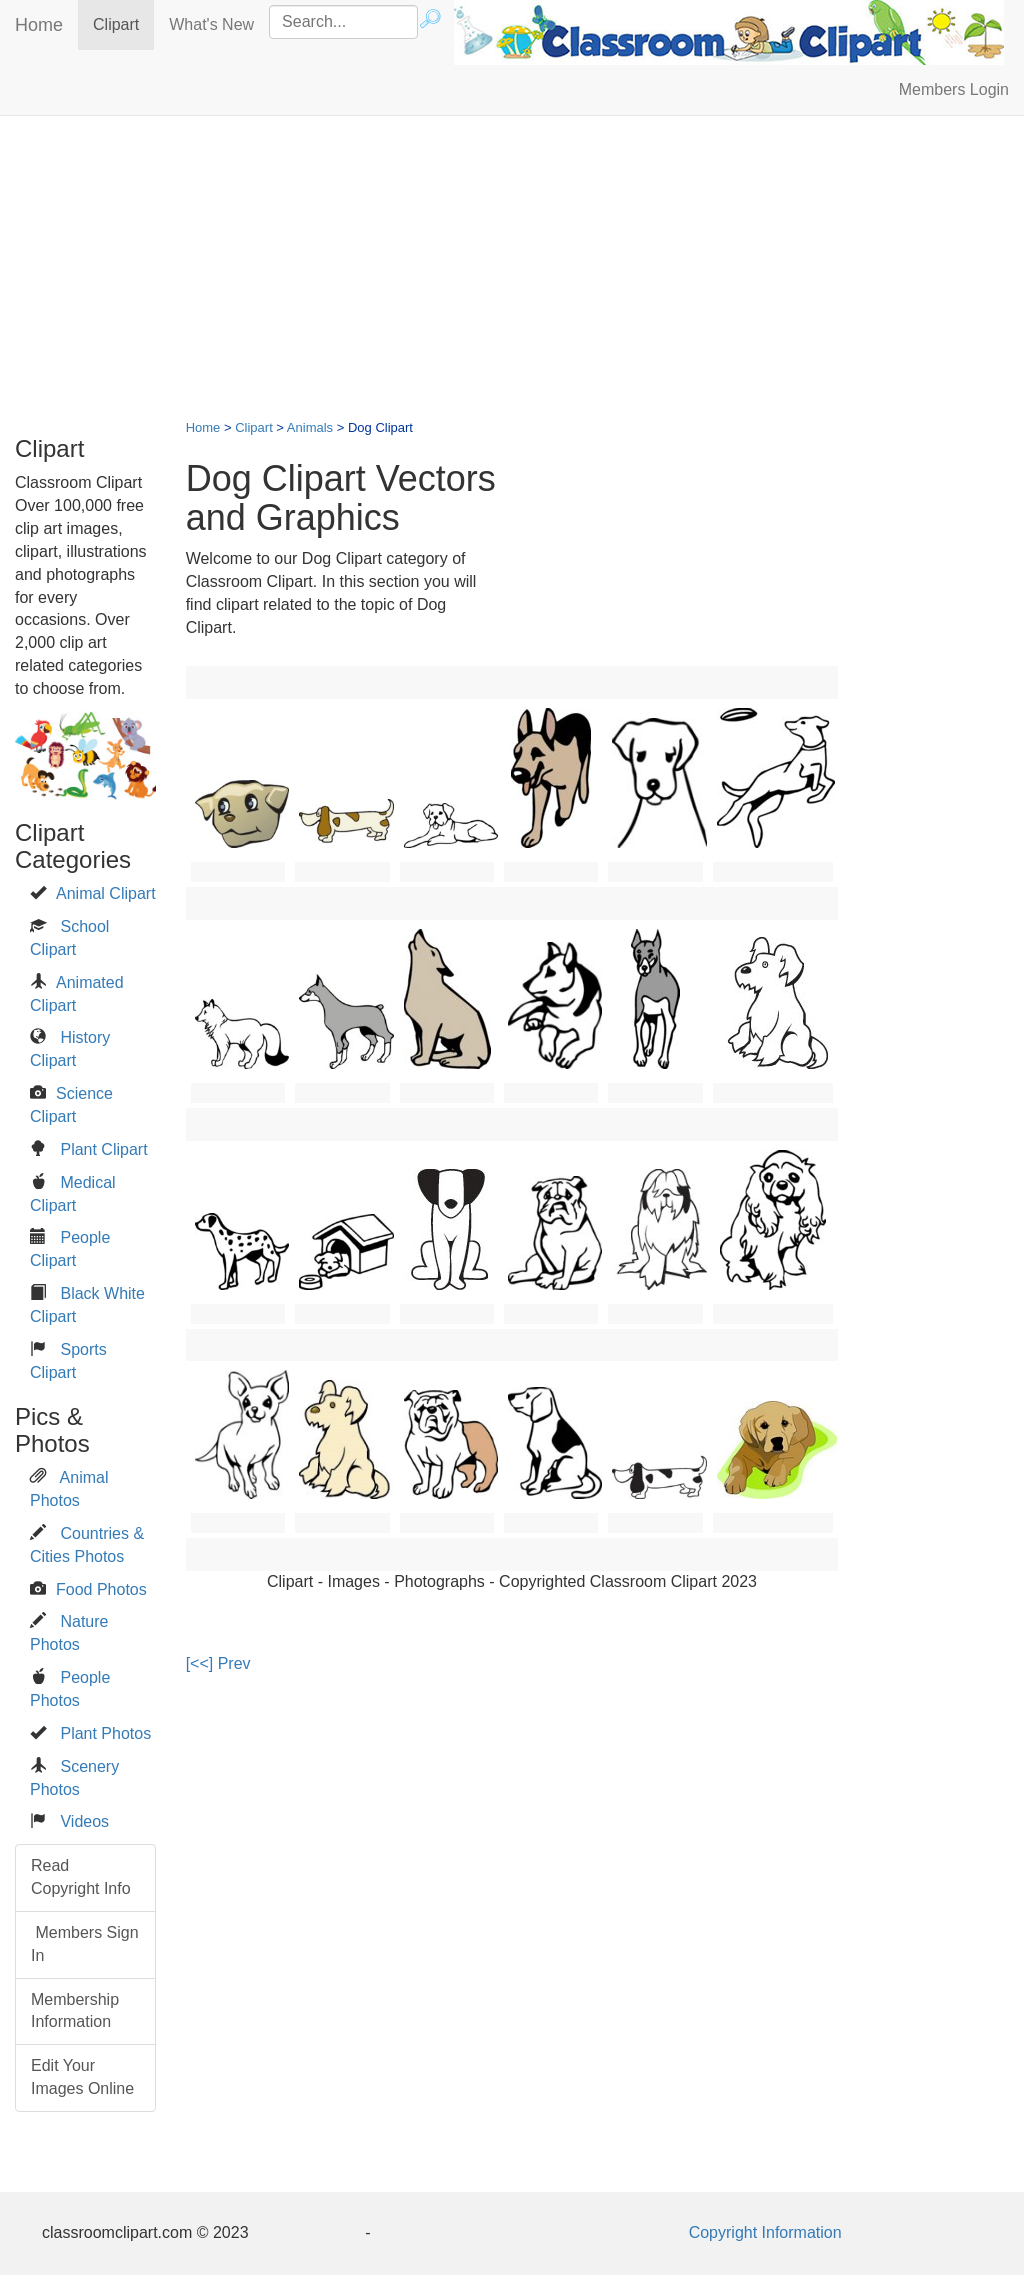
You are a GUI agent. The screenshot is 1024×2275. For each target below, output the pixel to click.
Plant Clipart (103, 1149)
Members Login (954, 89)
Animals (310, 427)
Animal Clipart (106, 893)
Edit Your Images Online (82, 2077)
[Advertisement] (512, 276)
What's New (211, 24)
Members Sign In (85, 1944)
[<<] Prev (218, 1663)
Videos (84, 1821)
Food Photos (101, 1589)
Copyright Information (765, 2232)
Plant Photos (105, 1733)
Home (39, 25)
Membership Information (75, 2011)
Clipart (123, 23)
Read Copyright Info (81, 1877)
